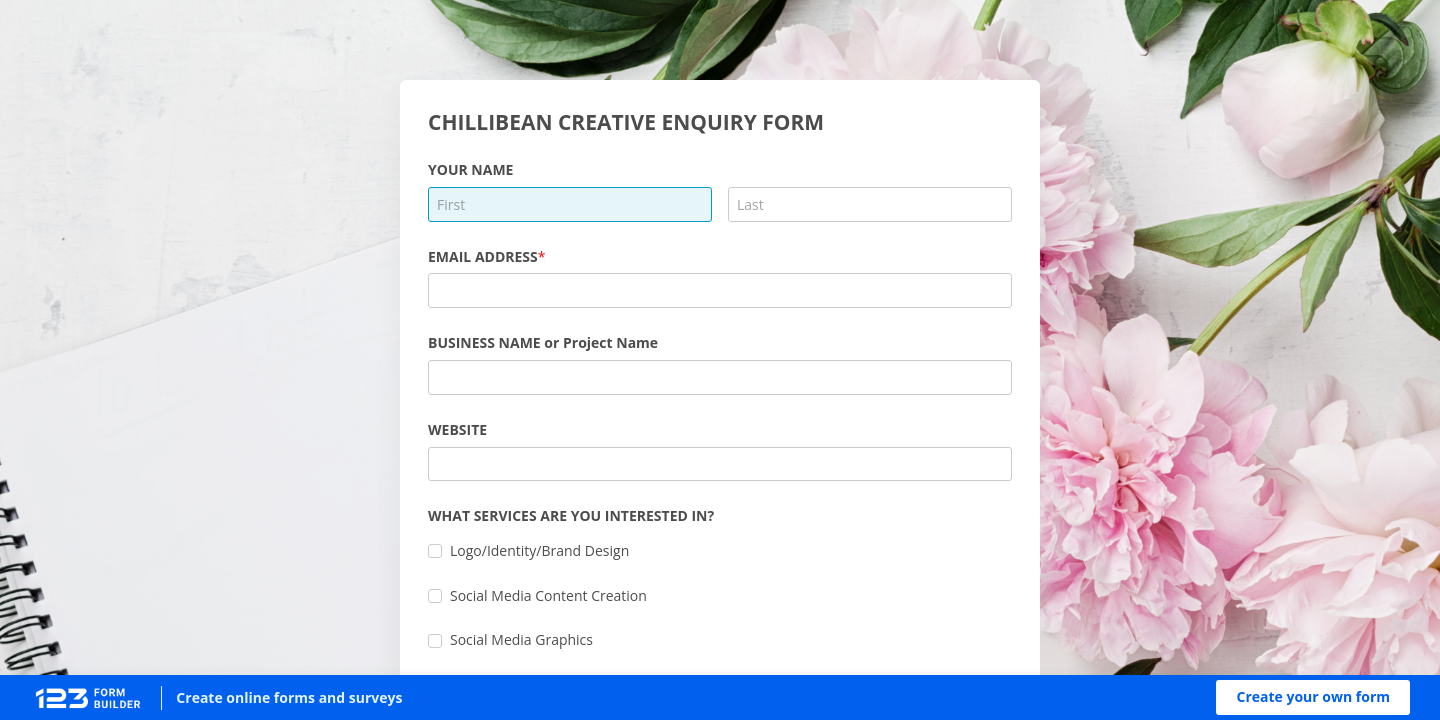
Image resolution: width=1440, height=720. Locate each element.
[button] (1313, 697)
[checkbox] (435, 551)
